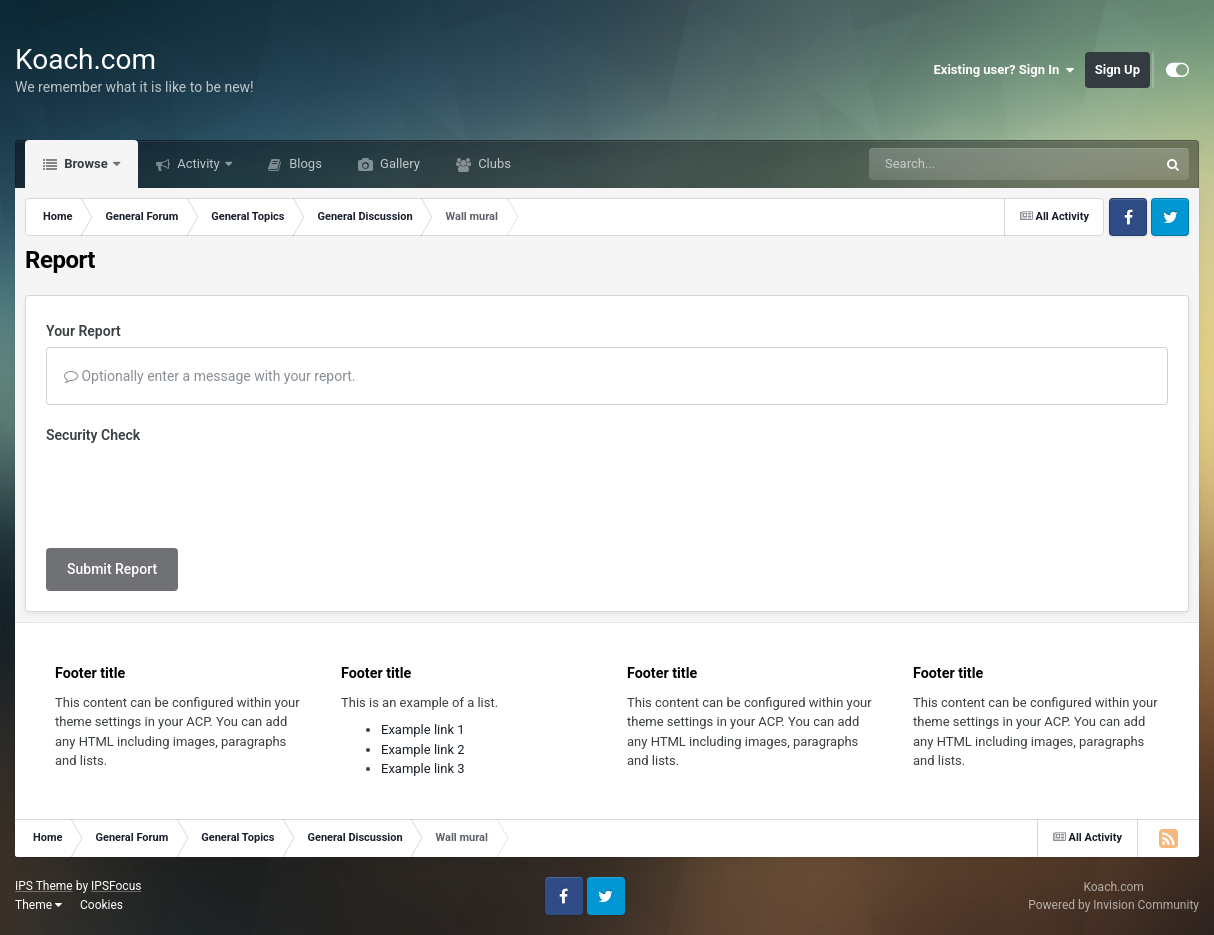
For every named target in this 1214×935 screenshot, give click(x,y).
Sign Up (1117, 69)
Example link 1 (423, 729)
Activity (198, 163)
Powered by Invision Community (1113, 905)
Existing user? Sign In (1004, 70)
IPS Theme (44, 886)
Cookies (101, 905)
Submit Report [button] (112, 569)
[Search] (963, 164)
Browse (86, 163)
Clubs (493, 163)
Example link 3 (423, 768)
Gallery (398, 163)
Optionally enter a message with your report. (210, 376)
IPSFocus (116, 886)
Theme (38, 905)
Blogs (304, 163)
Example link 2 (423, 749)
